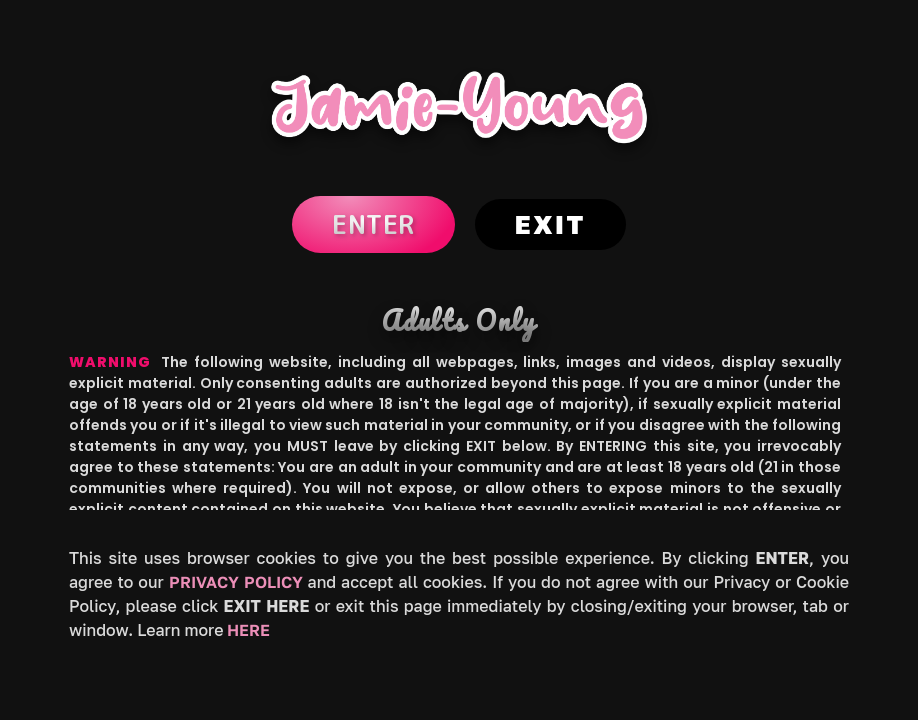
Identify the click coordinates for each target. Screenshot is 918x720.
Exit (550, 224)
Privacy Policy (236, 582)
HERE (248, 630)
